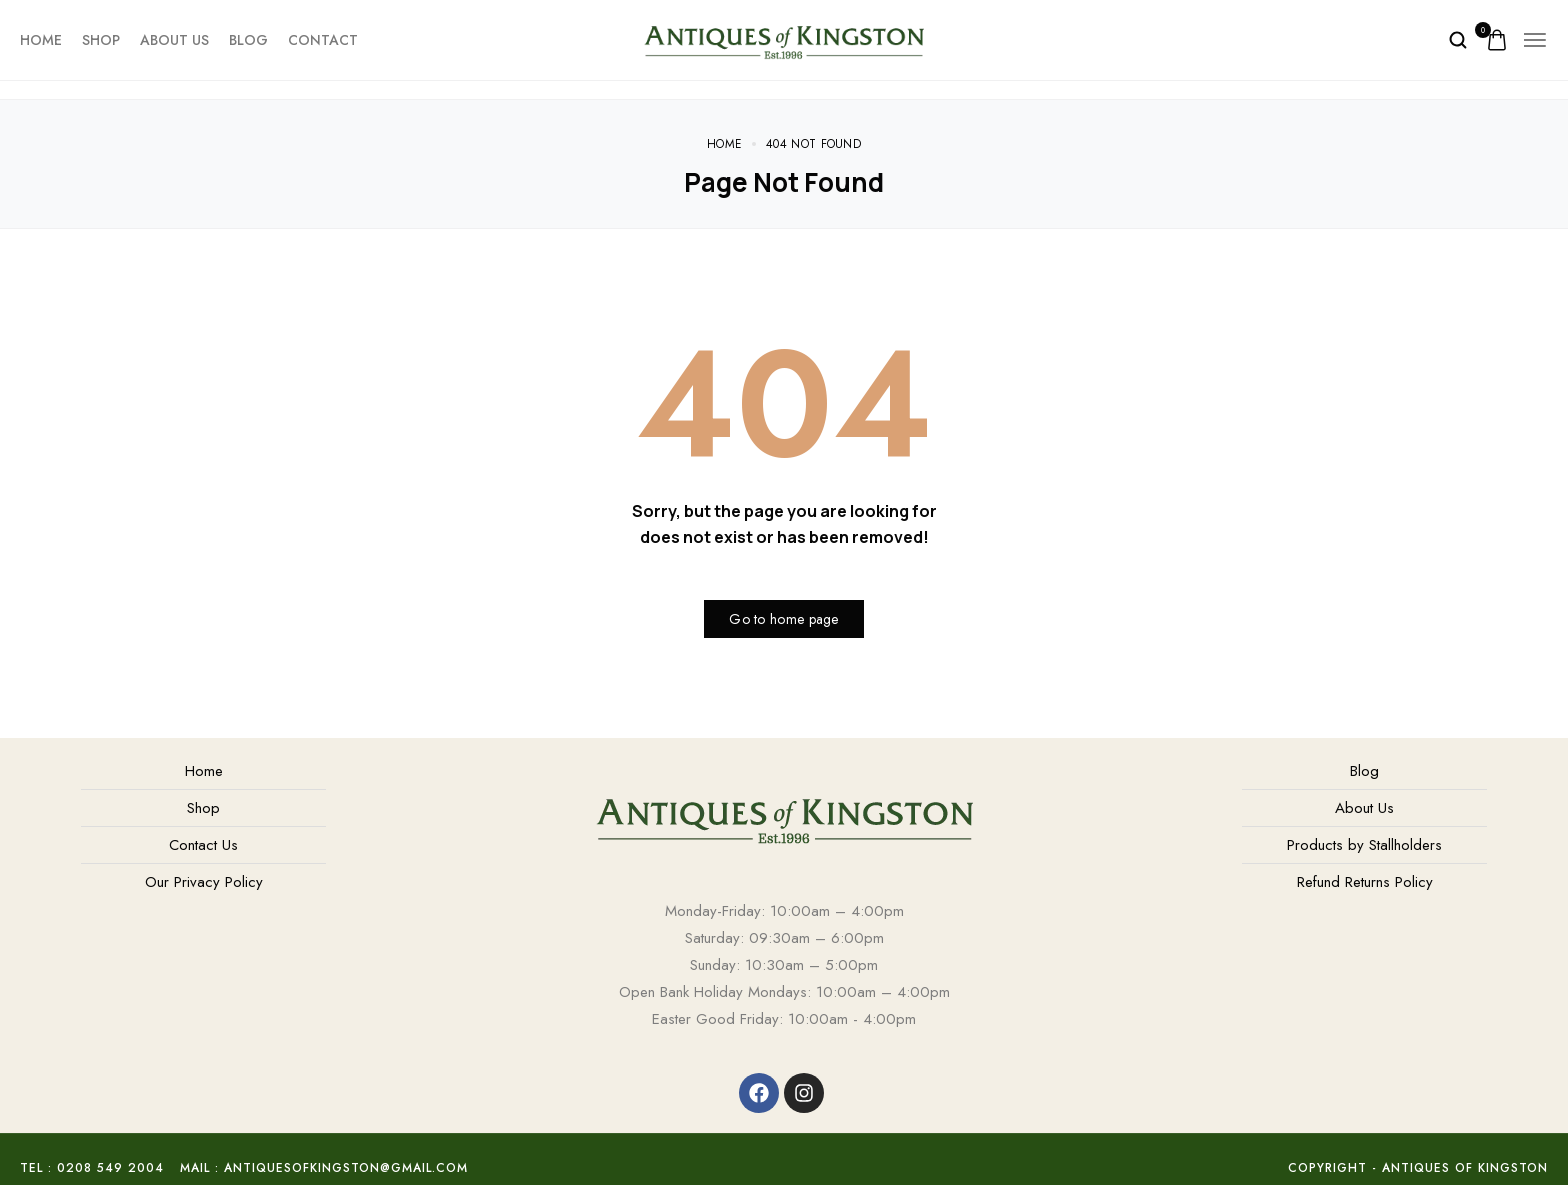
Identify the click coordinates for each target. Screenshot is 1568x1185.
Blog (248, 40)
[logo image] (783, 38)
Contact (323, 40)
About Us (174, 40)
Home (41, 40)
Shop (101, 40)
